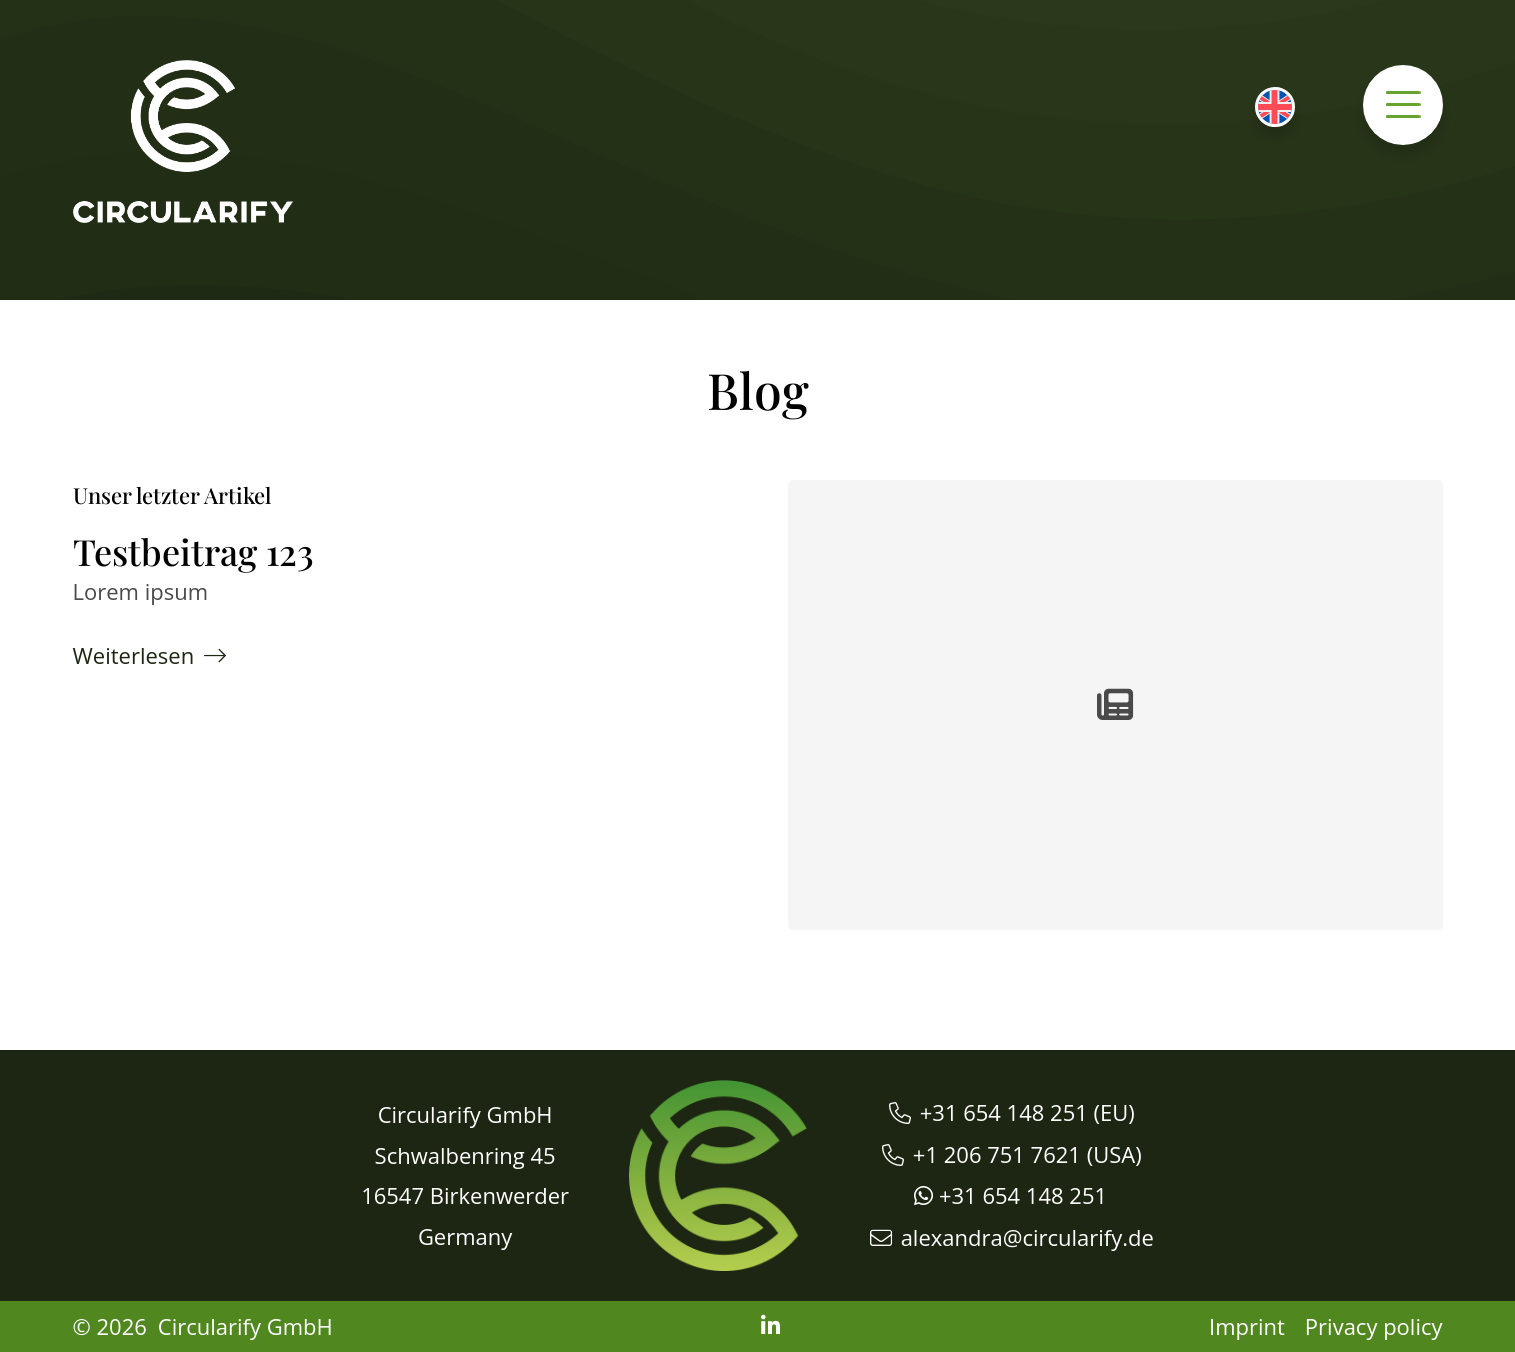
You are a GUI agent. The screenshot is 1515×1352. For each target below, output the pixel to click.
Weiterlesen (134, 655)
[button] (1403, 105)
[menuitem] (1275, 107)
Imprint (1247, 1326)
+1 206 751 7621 (997, 1154)
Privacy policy (1374, 1326)
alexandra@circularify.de (1027, 1237)
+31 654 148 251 (1004, 1112)
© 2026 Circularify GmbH (203, 1326)
